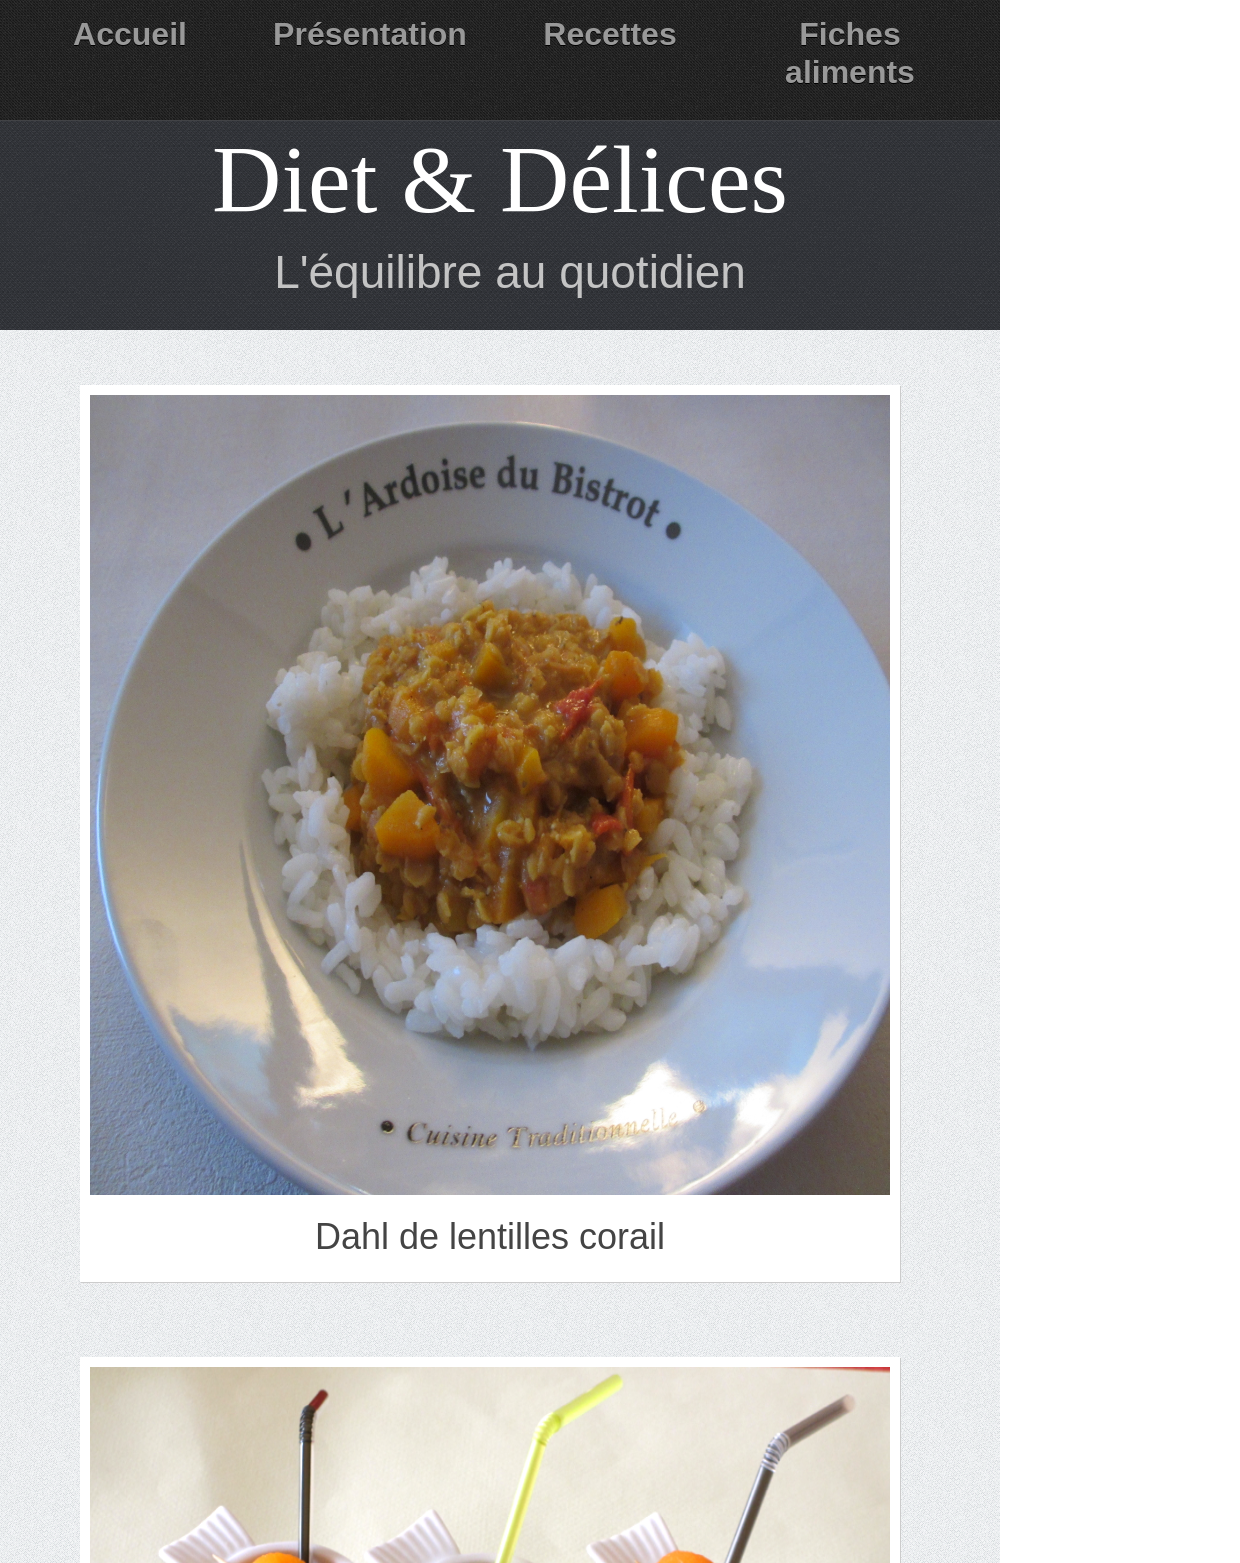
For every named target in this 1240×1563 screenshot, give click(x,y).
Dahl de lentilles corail (490, 1236)
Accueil (130, 34)
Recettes (609, 34)
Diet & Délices (500, 179)
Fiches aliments (850, 53)
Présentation (370, 34)
